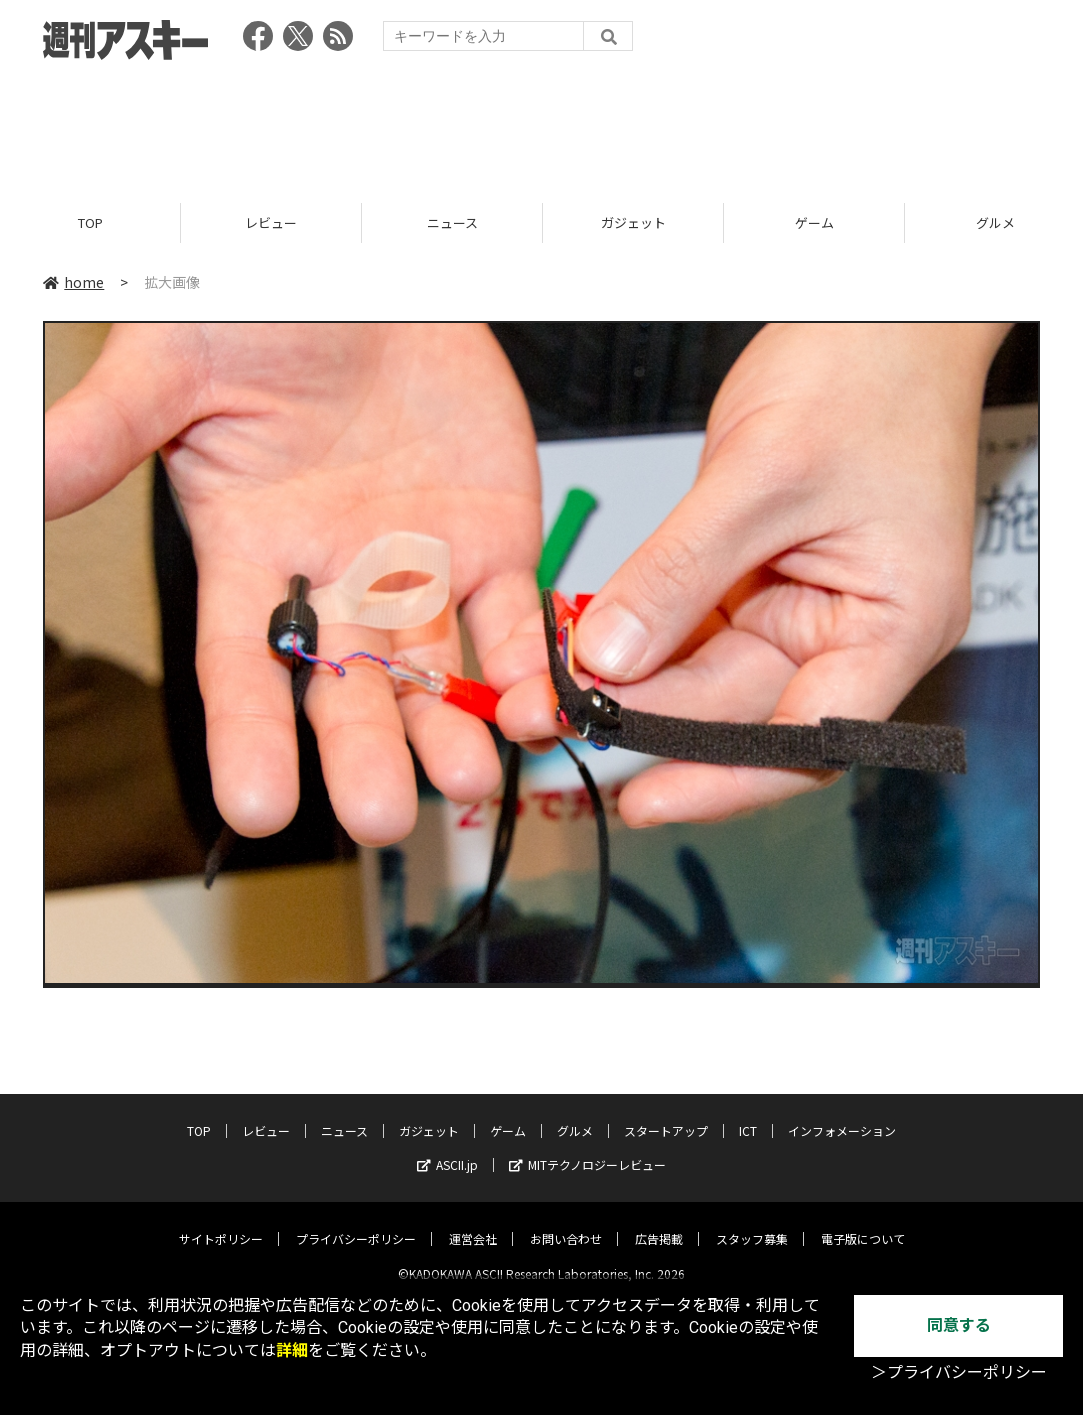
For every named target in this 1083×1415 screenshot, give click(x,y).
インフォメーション (842, 1114)
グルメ (575, 1114)
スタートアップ (666, 1114)
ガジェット (633, 222)
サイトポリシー (221, 1222)
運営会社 (473, 1222)
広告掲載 (659, 1222)
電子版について (863, 1222)
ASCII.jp (447, 1148)
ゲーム (814, 222)
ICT (748, 1114)
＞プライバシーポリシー (959, 1372)
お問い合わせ (566, 1222)
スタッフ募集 (752, 1222)
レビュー (271, 222)
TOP (90, 222)
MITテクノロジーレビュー (587, 1148)
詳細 (292, 1350)
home (73, 282)
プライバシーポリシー (356, 1222)
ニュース (452, 222)
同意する (959, 1325)
